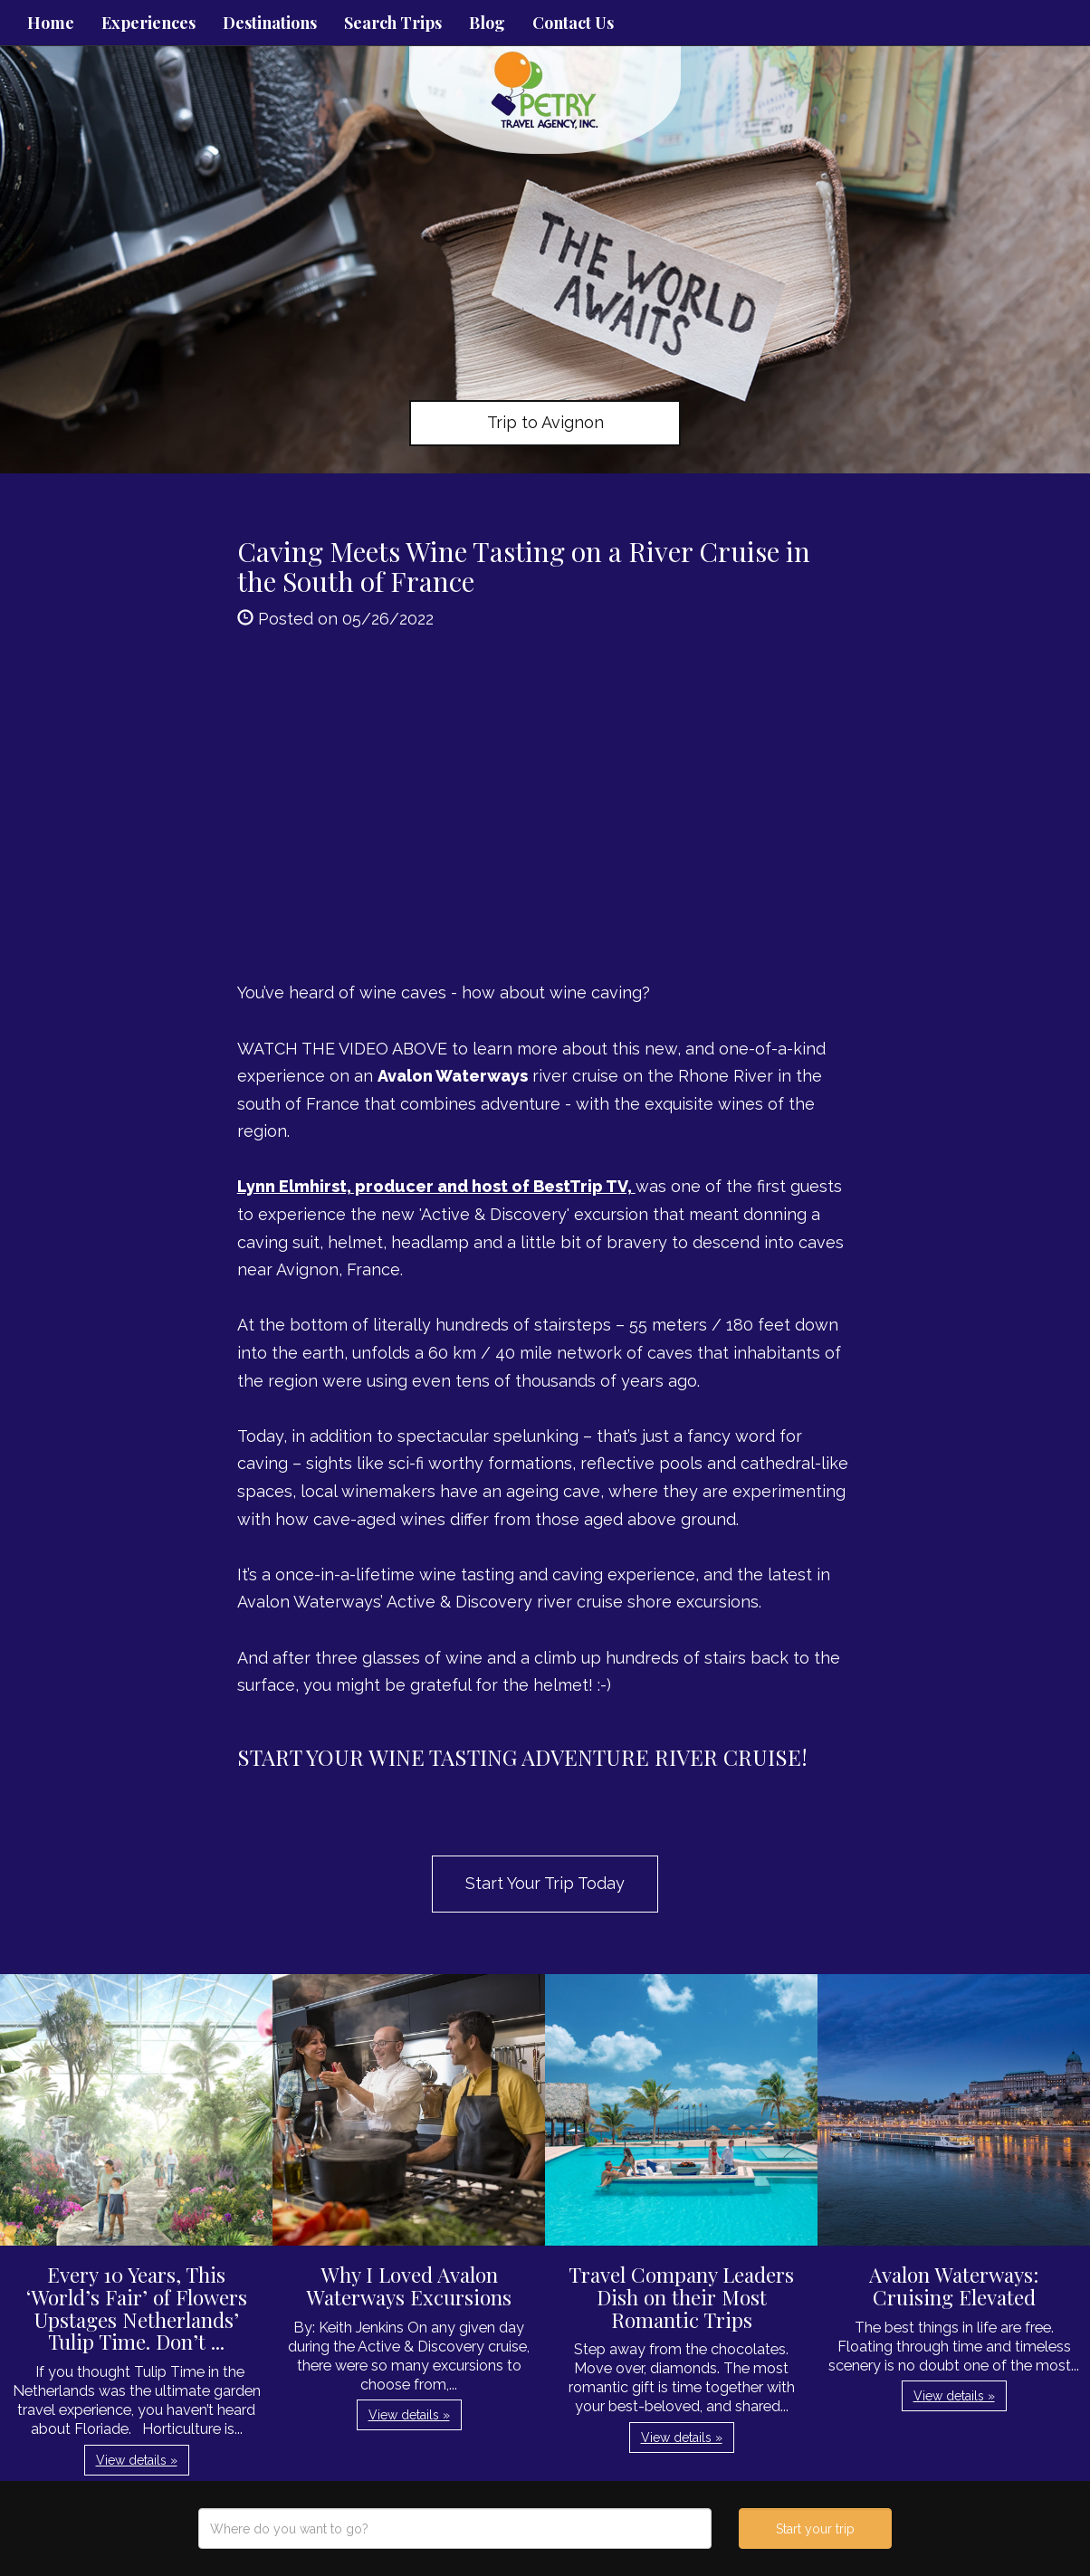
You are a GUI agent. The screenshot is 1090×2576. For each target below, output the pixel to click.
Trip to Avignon (545, 422)
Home (50, 22)
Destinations (270, 22)
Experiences (148, 22)
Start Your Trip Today (545, 1883)
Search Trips (393, 22)
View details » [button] (136, 2460)
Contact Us (573, 22)
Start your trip (815, 2529)
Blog (487, 22)
